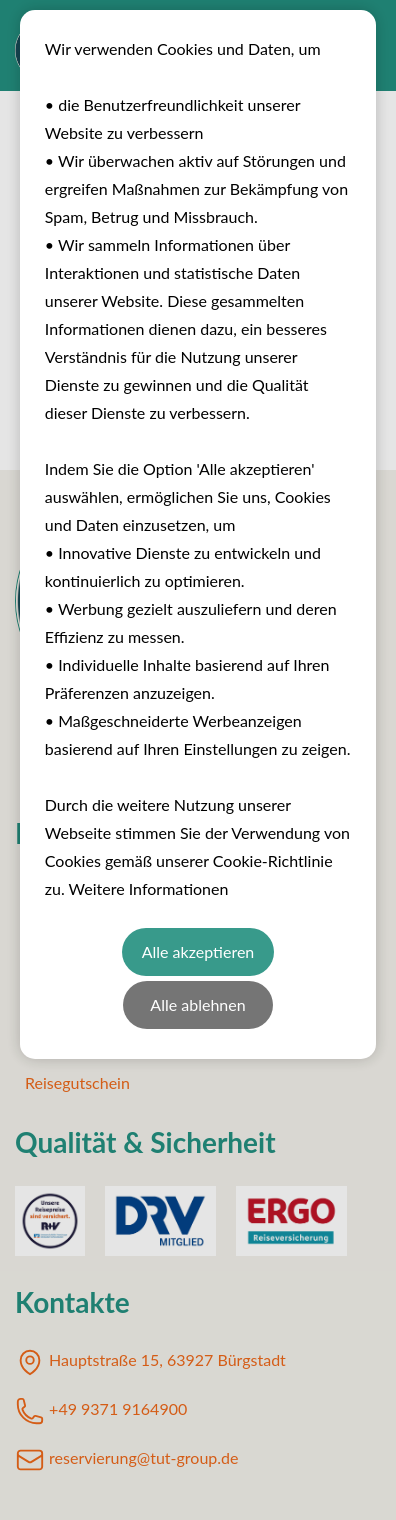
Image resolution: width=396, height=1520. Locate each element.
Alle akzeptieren (198, 951)
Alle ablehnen (197, 1004)
